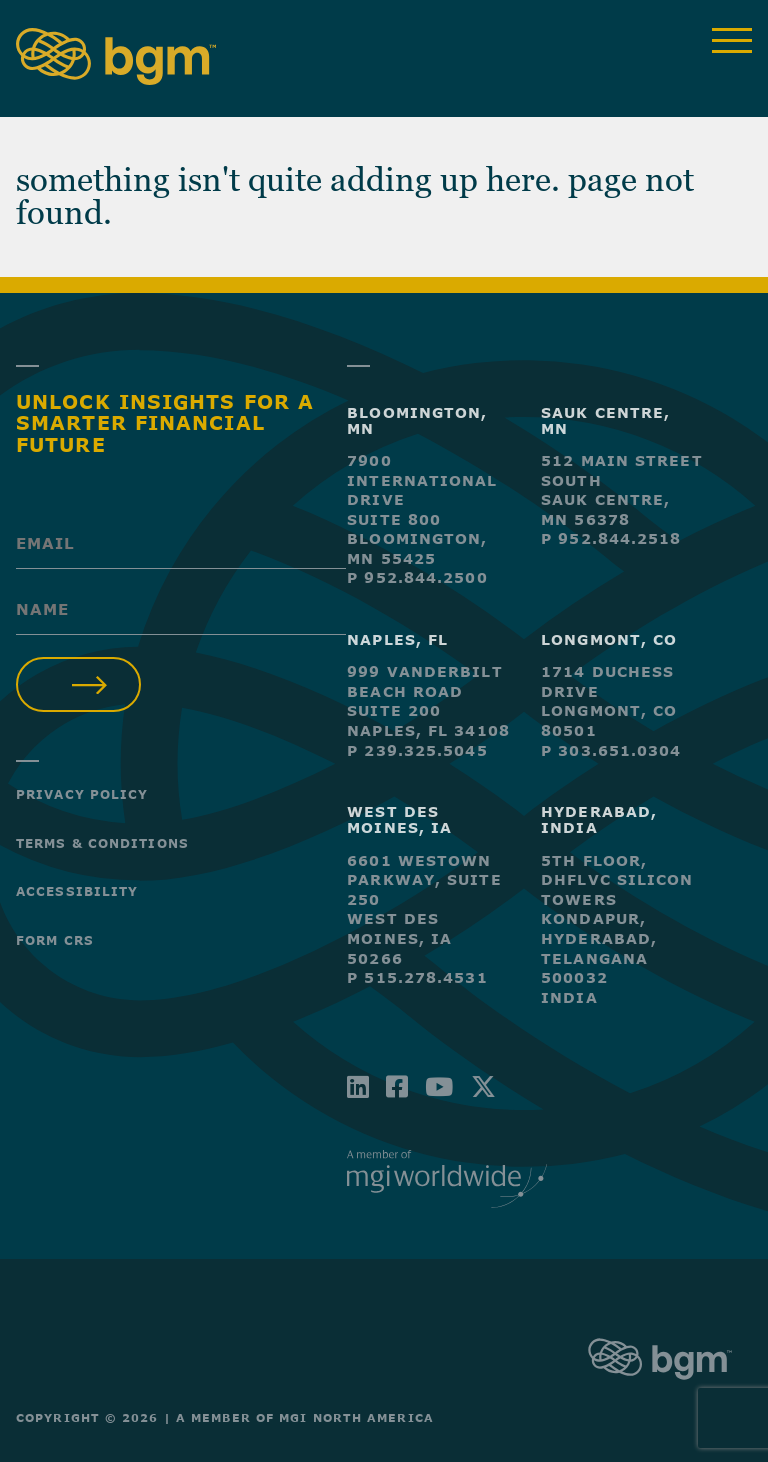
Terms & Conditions (102, 843)
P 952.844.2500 (417, 577)
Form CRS (55, 940)
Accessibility (77, 891)
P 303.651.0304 (611, 750)
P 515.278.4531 (417, 977)
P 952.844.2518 (611, 538)
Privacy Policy (82, 794)
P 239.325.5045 (417, 750)
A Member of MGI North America (305, 1417)
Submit (78, 684)
